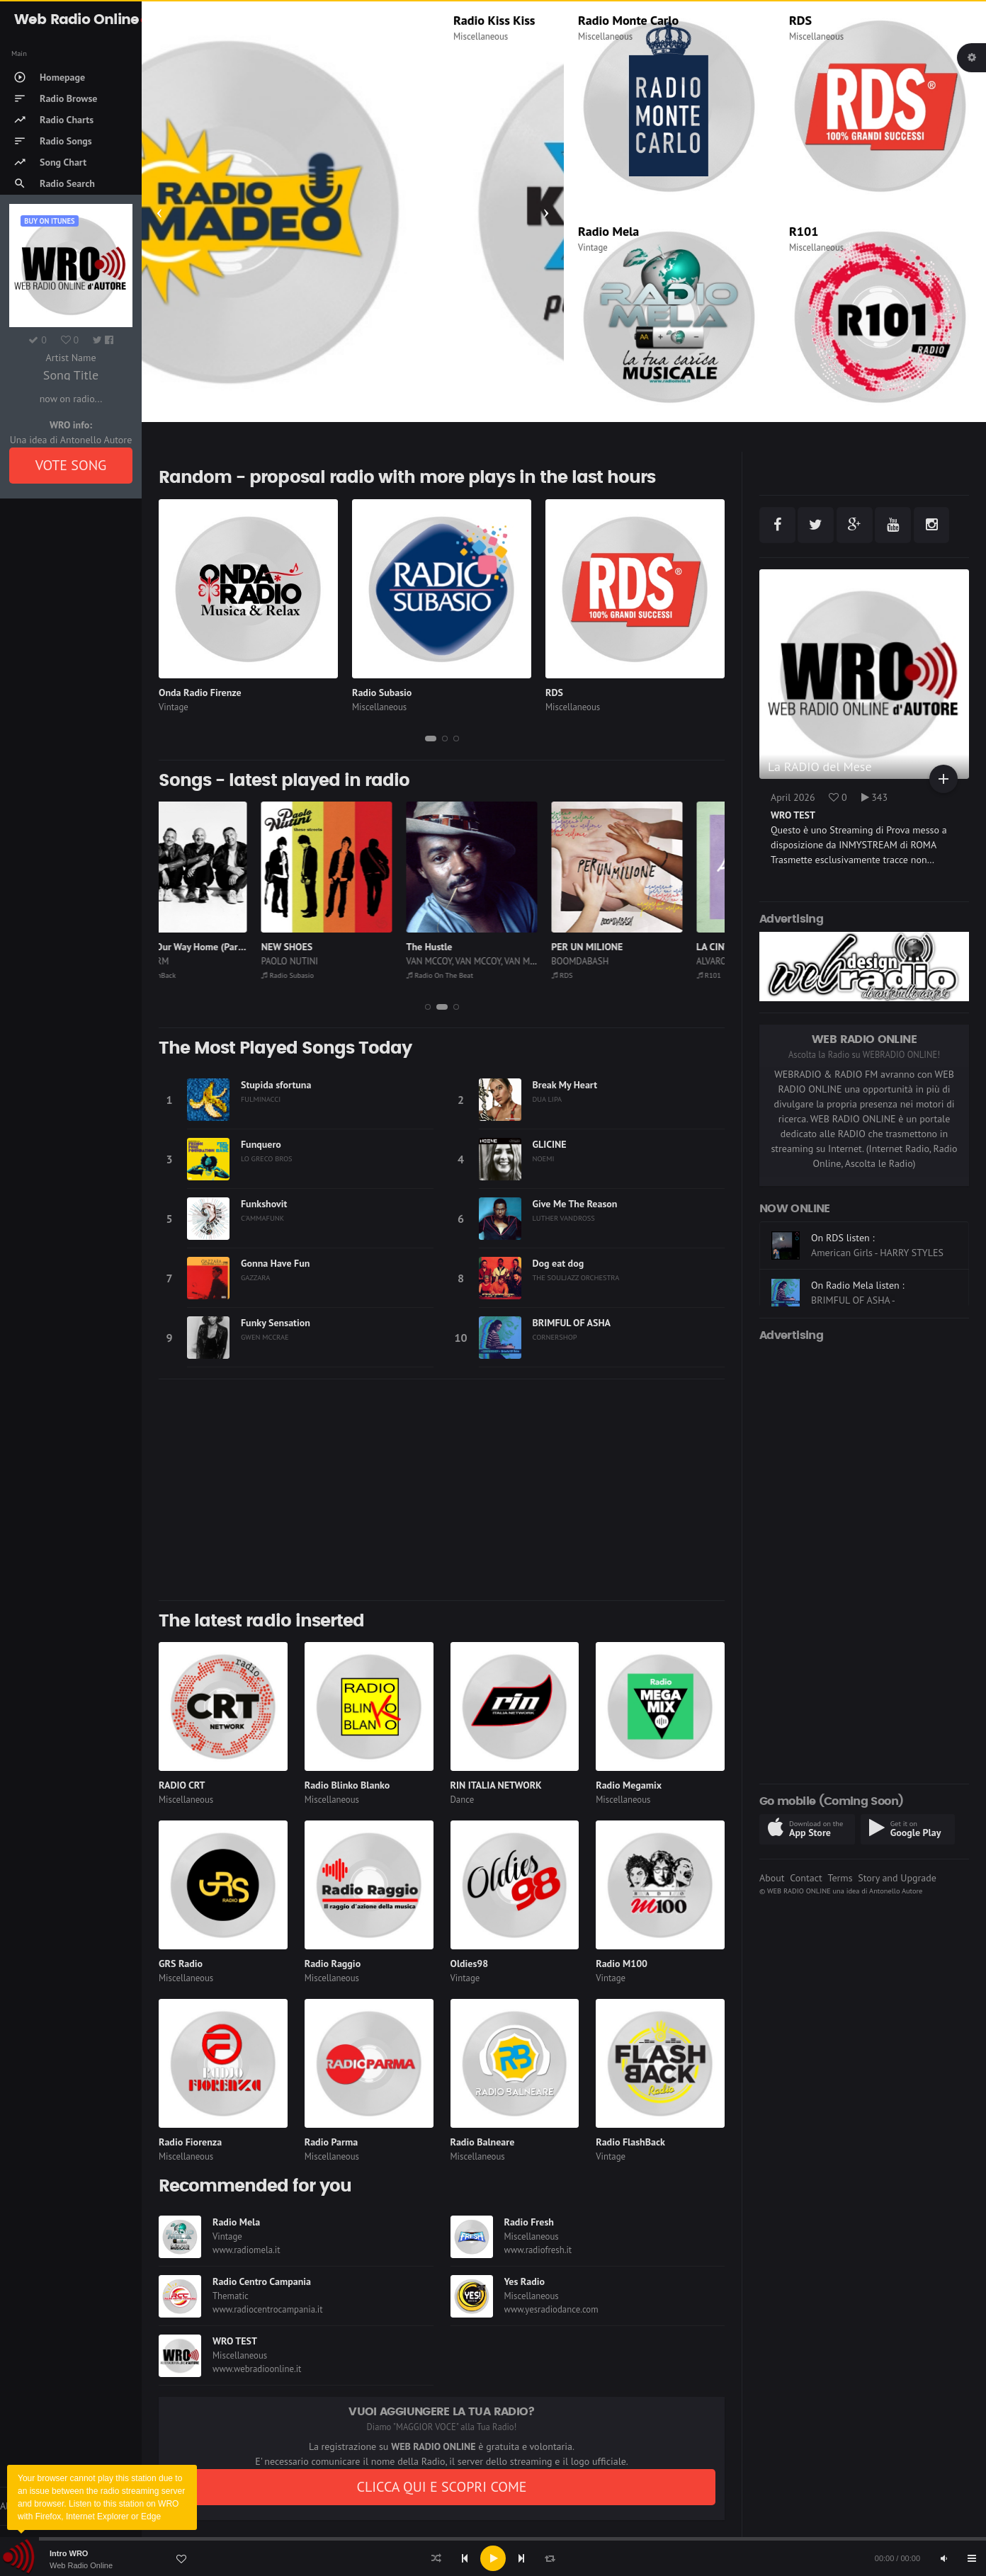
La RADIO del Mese (820, 766)
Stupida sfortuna (276, 1084)
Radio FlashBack (189, 975)
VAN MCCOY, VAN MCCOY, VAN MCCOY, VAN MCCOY (545, 961)
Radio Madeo (191, 20)
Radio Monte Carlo (628, 20)
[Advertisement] (442, 1490)
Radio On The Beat (482, 975)
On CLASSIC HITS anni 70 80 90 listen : (878, 1245)
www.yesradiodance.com (551, 2309)
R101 (803, 231)
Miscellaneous (183, 36)
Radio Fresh (529, 2222)
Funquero (261, 1144)
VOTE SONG (71, 465)
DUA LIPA (547, 1099)
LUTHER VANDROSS (564, 1218)
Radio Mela (608, 231)
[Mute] (943, 2558)
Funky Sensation (275, 1322)
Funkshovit (264, 1203)
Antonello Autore (895, 1891)
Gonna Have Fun (275, 1263)
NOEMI (544, 1158)
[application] (493, 2558)
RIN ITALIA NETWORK (496, 1785)
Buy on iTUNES (49, 221)
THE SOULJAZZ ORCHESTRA (576, 1277)
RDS (800, 20)
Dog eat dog (558, 1263)
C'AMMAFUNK (262, 1218)
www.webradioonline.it (256, 2369)
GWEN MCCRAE (265, 1337)
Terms (839, 1877)
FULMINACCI (260, 1099)
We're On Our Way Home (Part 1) (227, 946)
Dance (462, 1800)
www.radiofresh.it (538, 2250)
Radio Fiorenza (190, 2142)
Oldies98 (469, 1963)
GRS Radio (181, 1963)
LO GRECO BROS (267, 1158)
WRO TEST (234, 2341)
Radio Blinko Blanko (347, 1785)
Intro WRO (69, 2553)
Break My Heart (565, 1084)
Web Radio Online (81, 2565)
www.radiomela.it (246, 2250)
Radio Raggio (333, 1963)
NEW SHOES (329, 946)
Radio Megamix (629, 1785)
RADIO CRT (182, 1785)
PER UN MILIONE (630, 946)
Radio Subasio (382, 692)
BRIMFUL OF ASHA (572, 1322)
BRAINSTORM (185, 961)
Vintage (593, 247)
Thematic (230, 2296)
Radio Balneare (482, 2142)
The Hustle (472, 946)
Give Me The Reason (575, 1203)
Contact (806, 1877)
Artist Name (70, 357)
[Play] (493, 2558)
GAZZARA (255, 1277)
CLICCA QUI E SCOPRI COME (441, 2487)
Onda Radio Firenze (200, 692)
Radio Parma (331, 2142)
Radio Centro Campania (261, 2281)
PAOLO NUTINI (332, 961)
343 (874, 797)
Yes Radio (524, 2281)
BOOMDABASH (623, 961)
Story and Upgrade (897, 1877)
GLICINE (550, 1144)
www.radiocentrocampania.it (267, 2309)
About (772, 1877)
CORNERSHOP (555, 1337)
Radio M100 (621, 1963)
